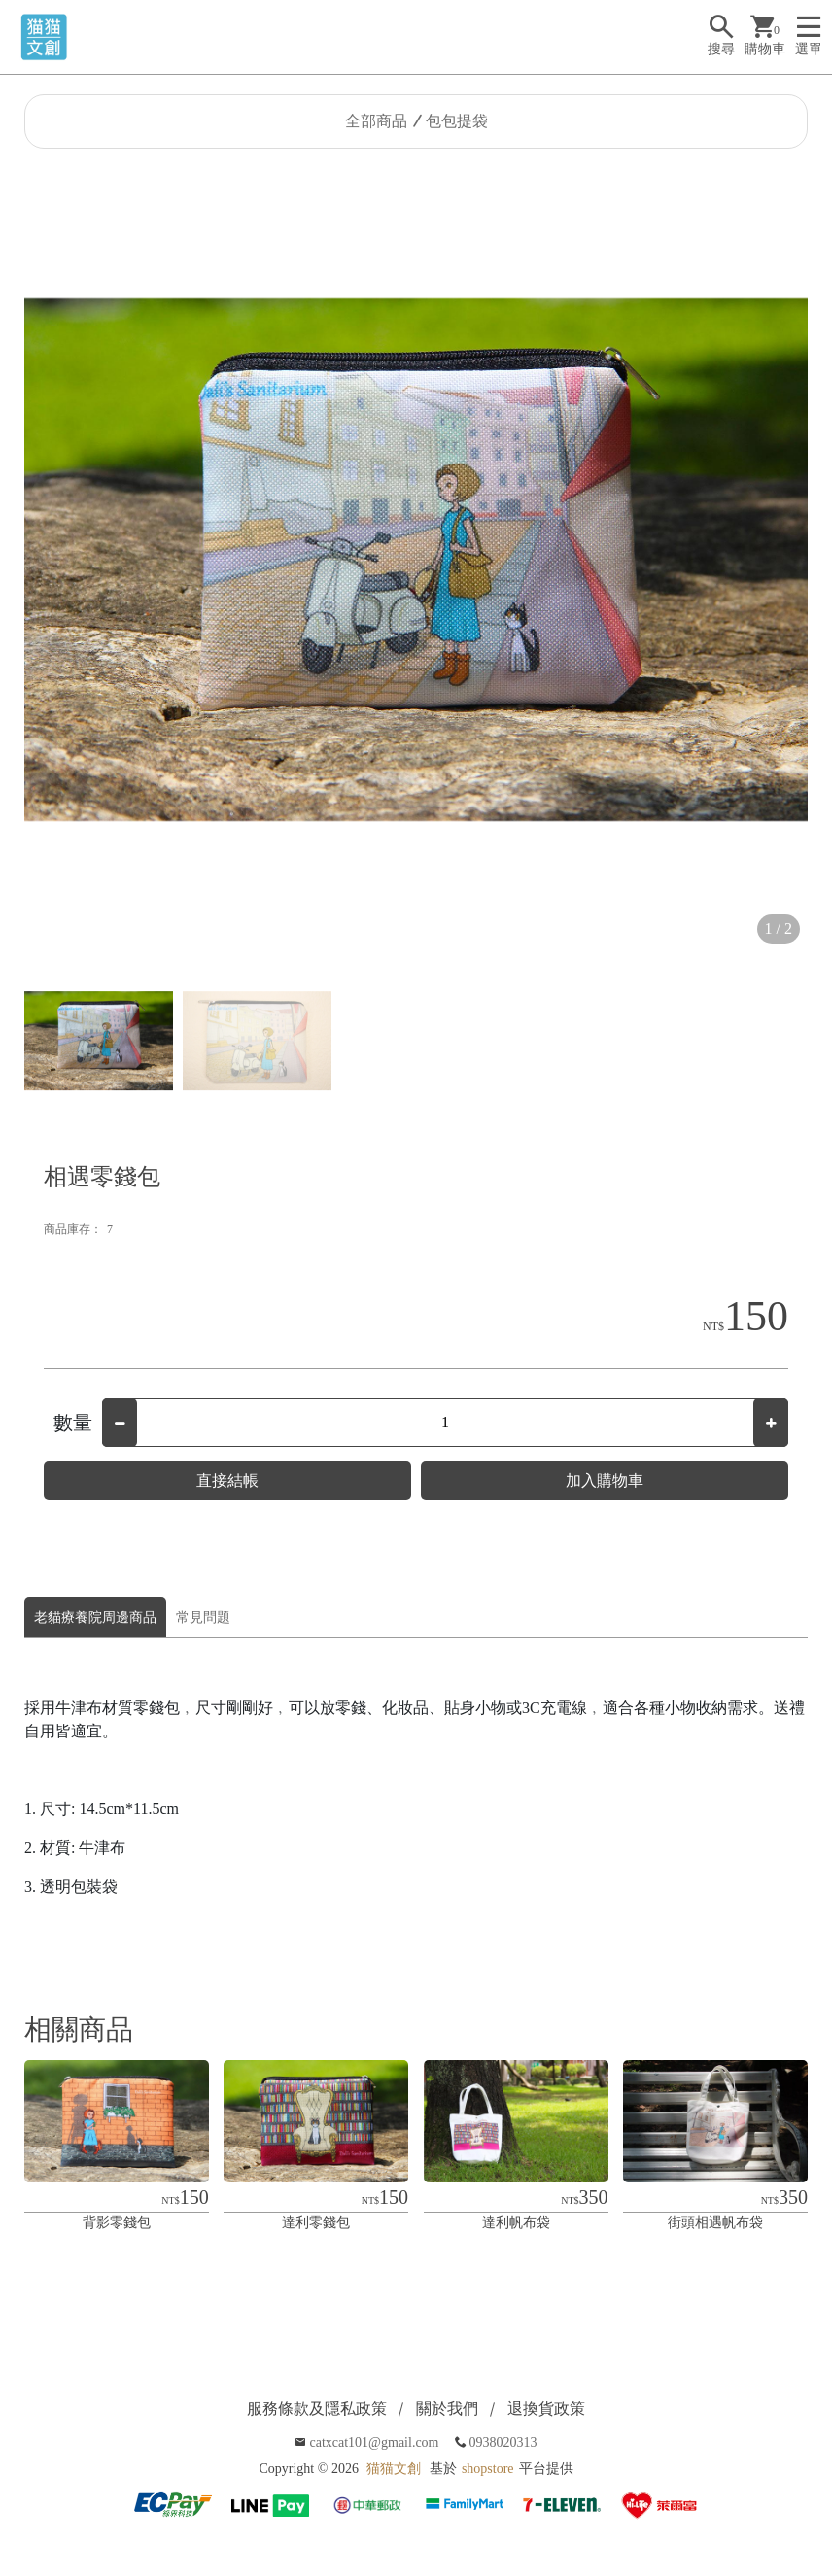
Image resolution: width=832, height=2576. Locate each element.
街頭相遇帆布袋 (715, 2222)
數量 (72, 1422)
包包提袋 (457, 121)
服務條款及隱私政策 (317, 2408)
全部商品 (376, 121)
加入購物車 (604, 1480)
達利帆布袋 (516, 2222)
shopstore (488, 2468)
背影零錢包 (117, 2222)
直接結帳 (227, 1480)
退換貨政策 (546, 2408)
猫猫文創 (393, 2468)
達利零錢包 (316, 2222)
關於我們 (447, 2408)
